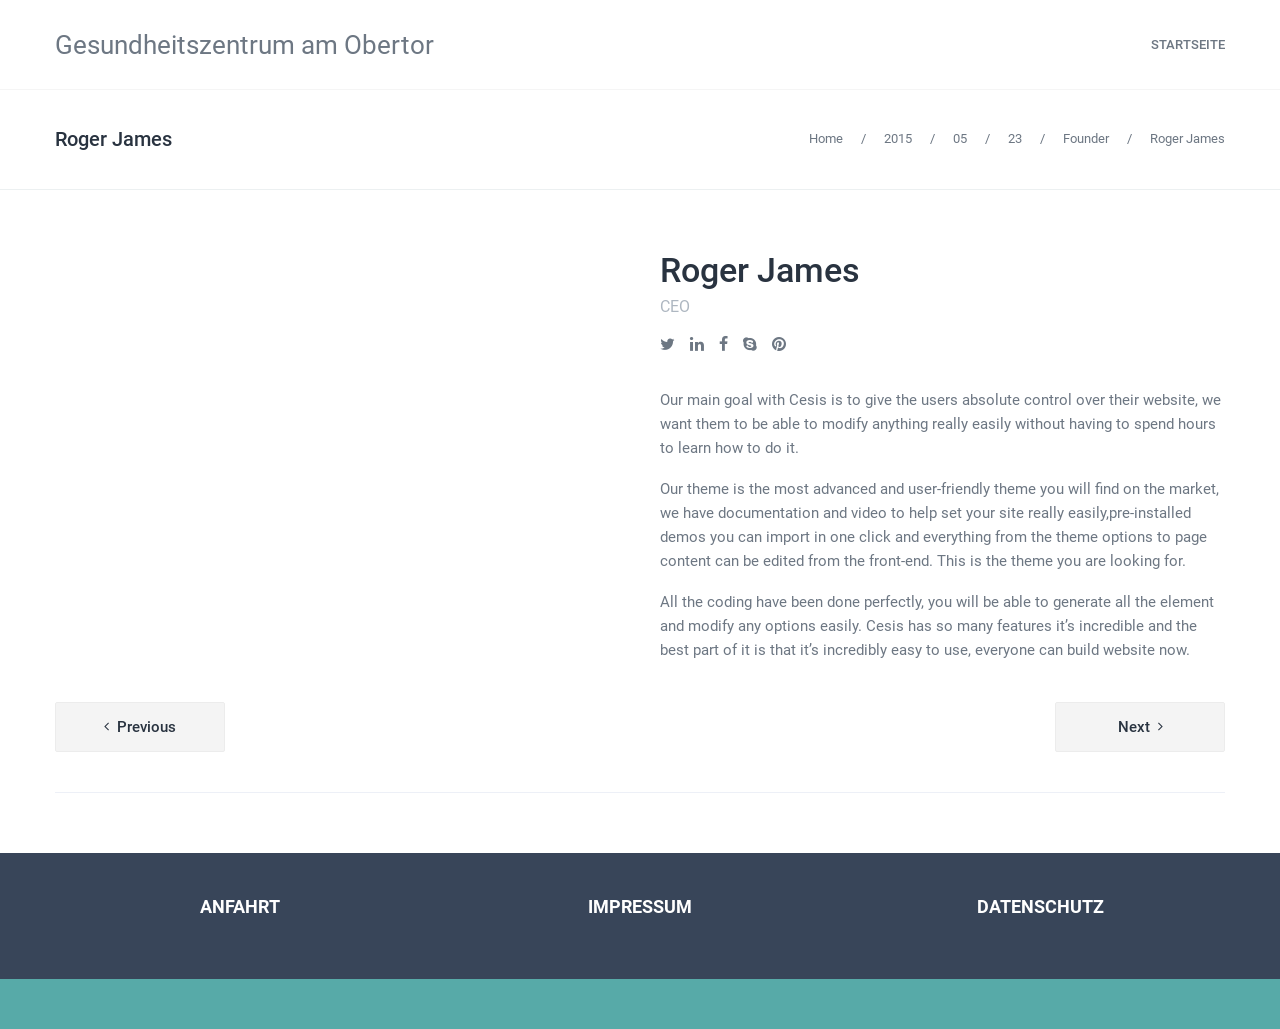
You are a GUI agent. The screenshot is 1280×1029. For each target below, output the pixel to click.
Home (826, 138)
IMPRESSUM (640, 906)
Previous (146, 727)
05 (960, 138)
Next (1134, 727)
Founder (1086, 138)
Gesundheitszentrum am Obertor (244, 45)
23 (1015, 138)
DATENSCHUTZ (1040, 906)
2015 (898, 138)
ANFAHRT (240, 906)
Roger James (113, 139)
